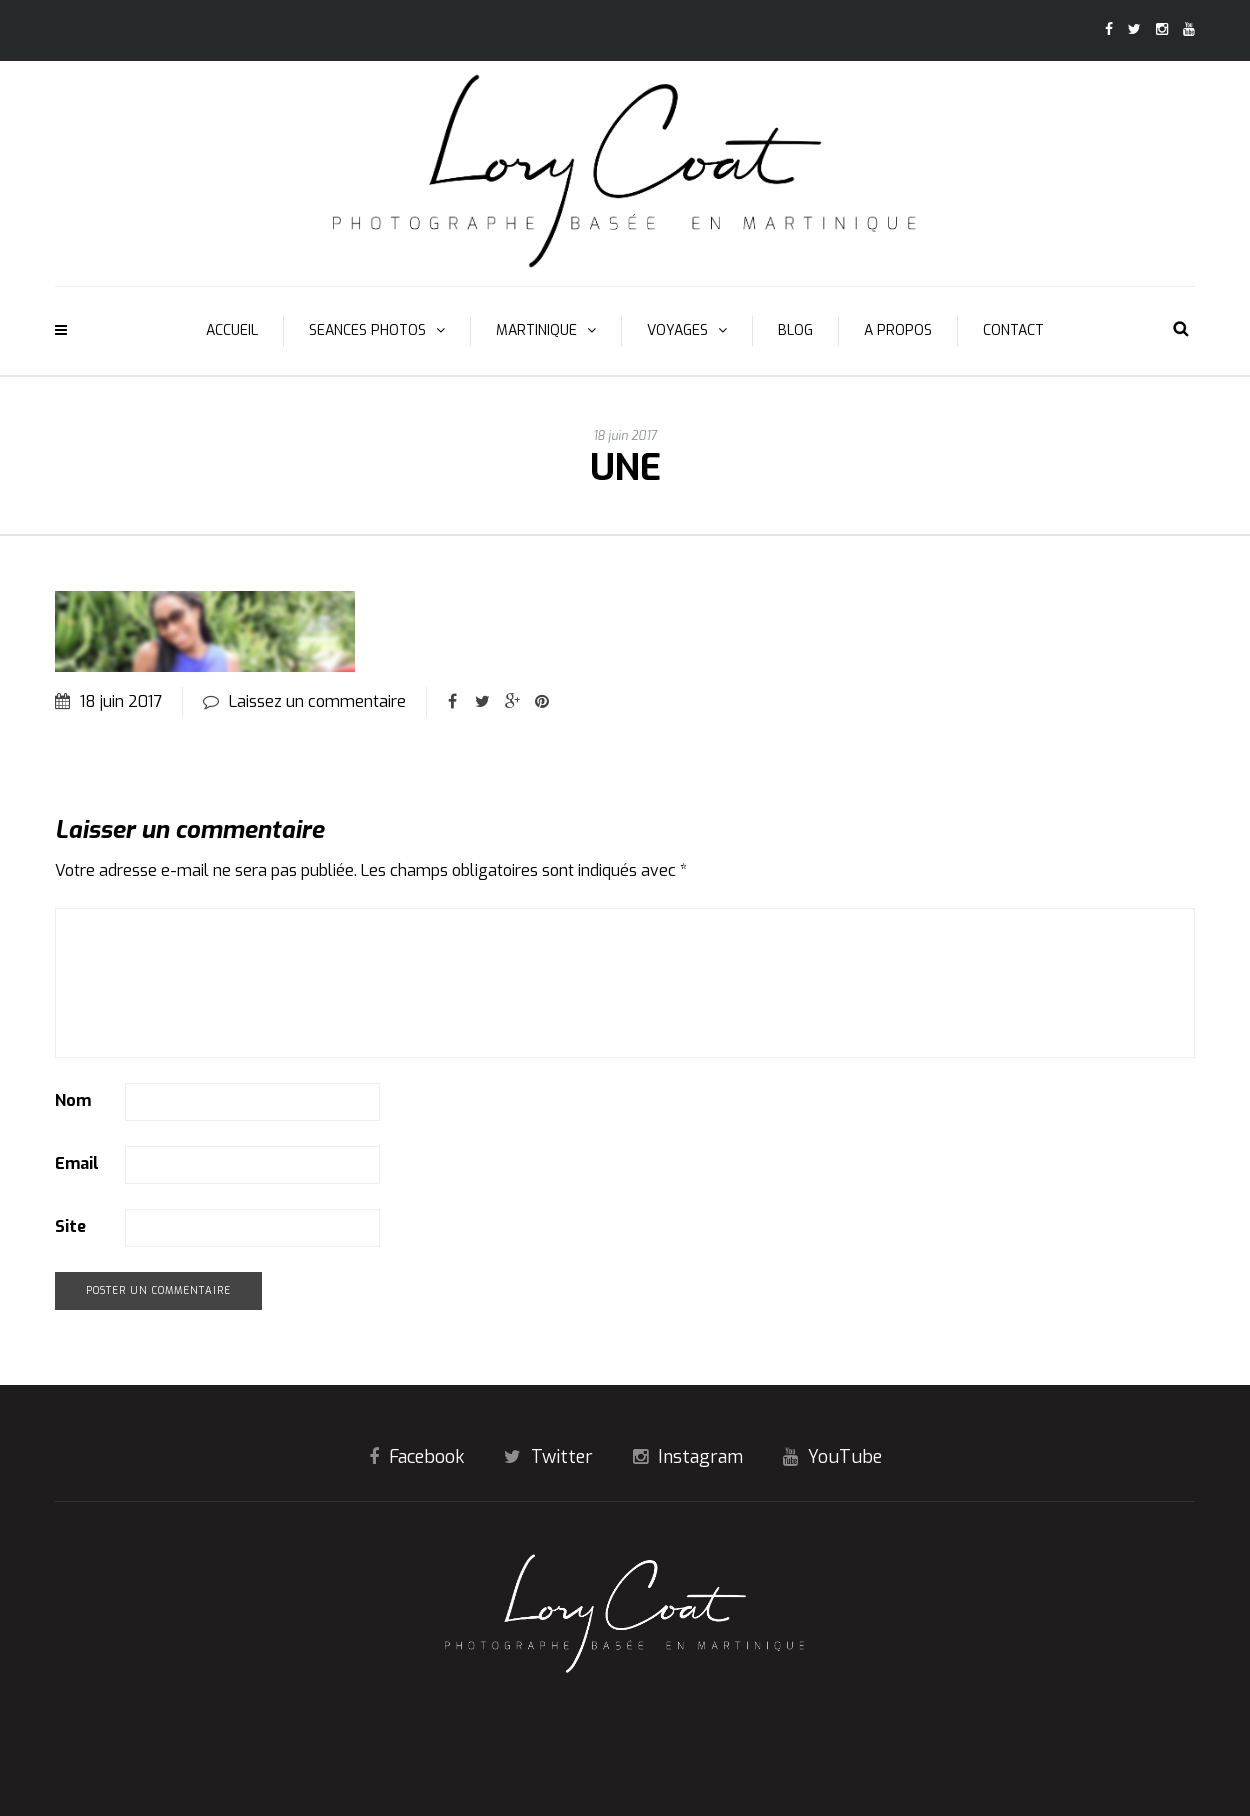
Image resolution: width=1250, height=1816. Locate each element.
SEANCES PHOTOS (367, 330)
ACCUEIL (232, 330)
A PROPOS (898, 330)
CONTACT (1013, 330)
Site (70, 1226)
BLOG (795, 330)
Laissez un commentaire (317, 701)
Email (77, 1163)
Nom (73, 1100)
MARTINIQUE (536, 330)
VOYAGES (677, 330)
